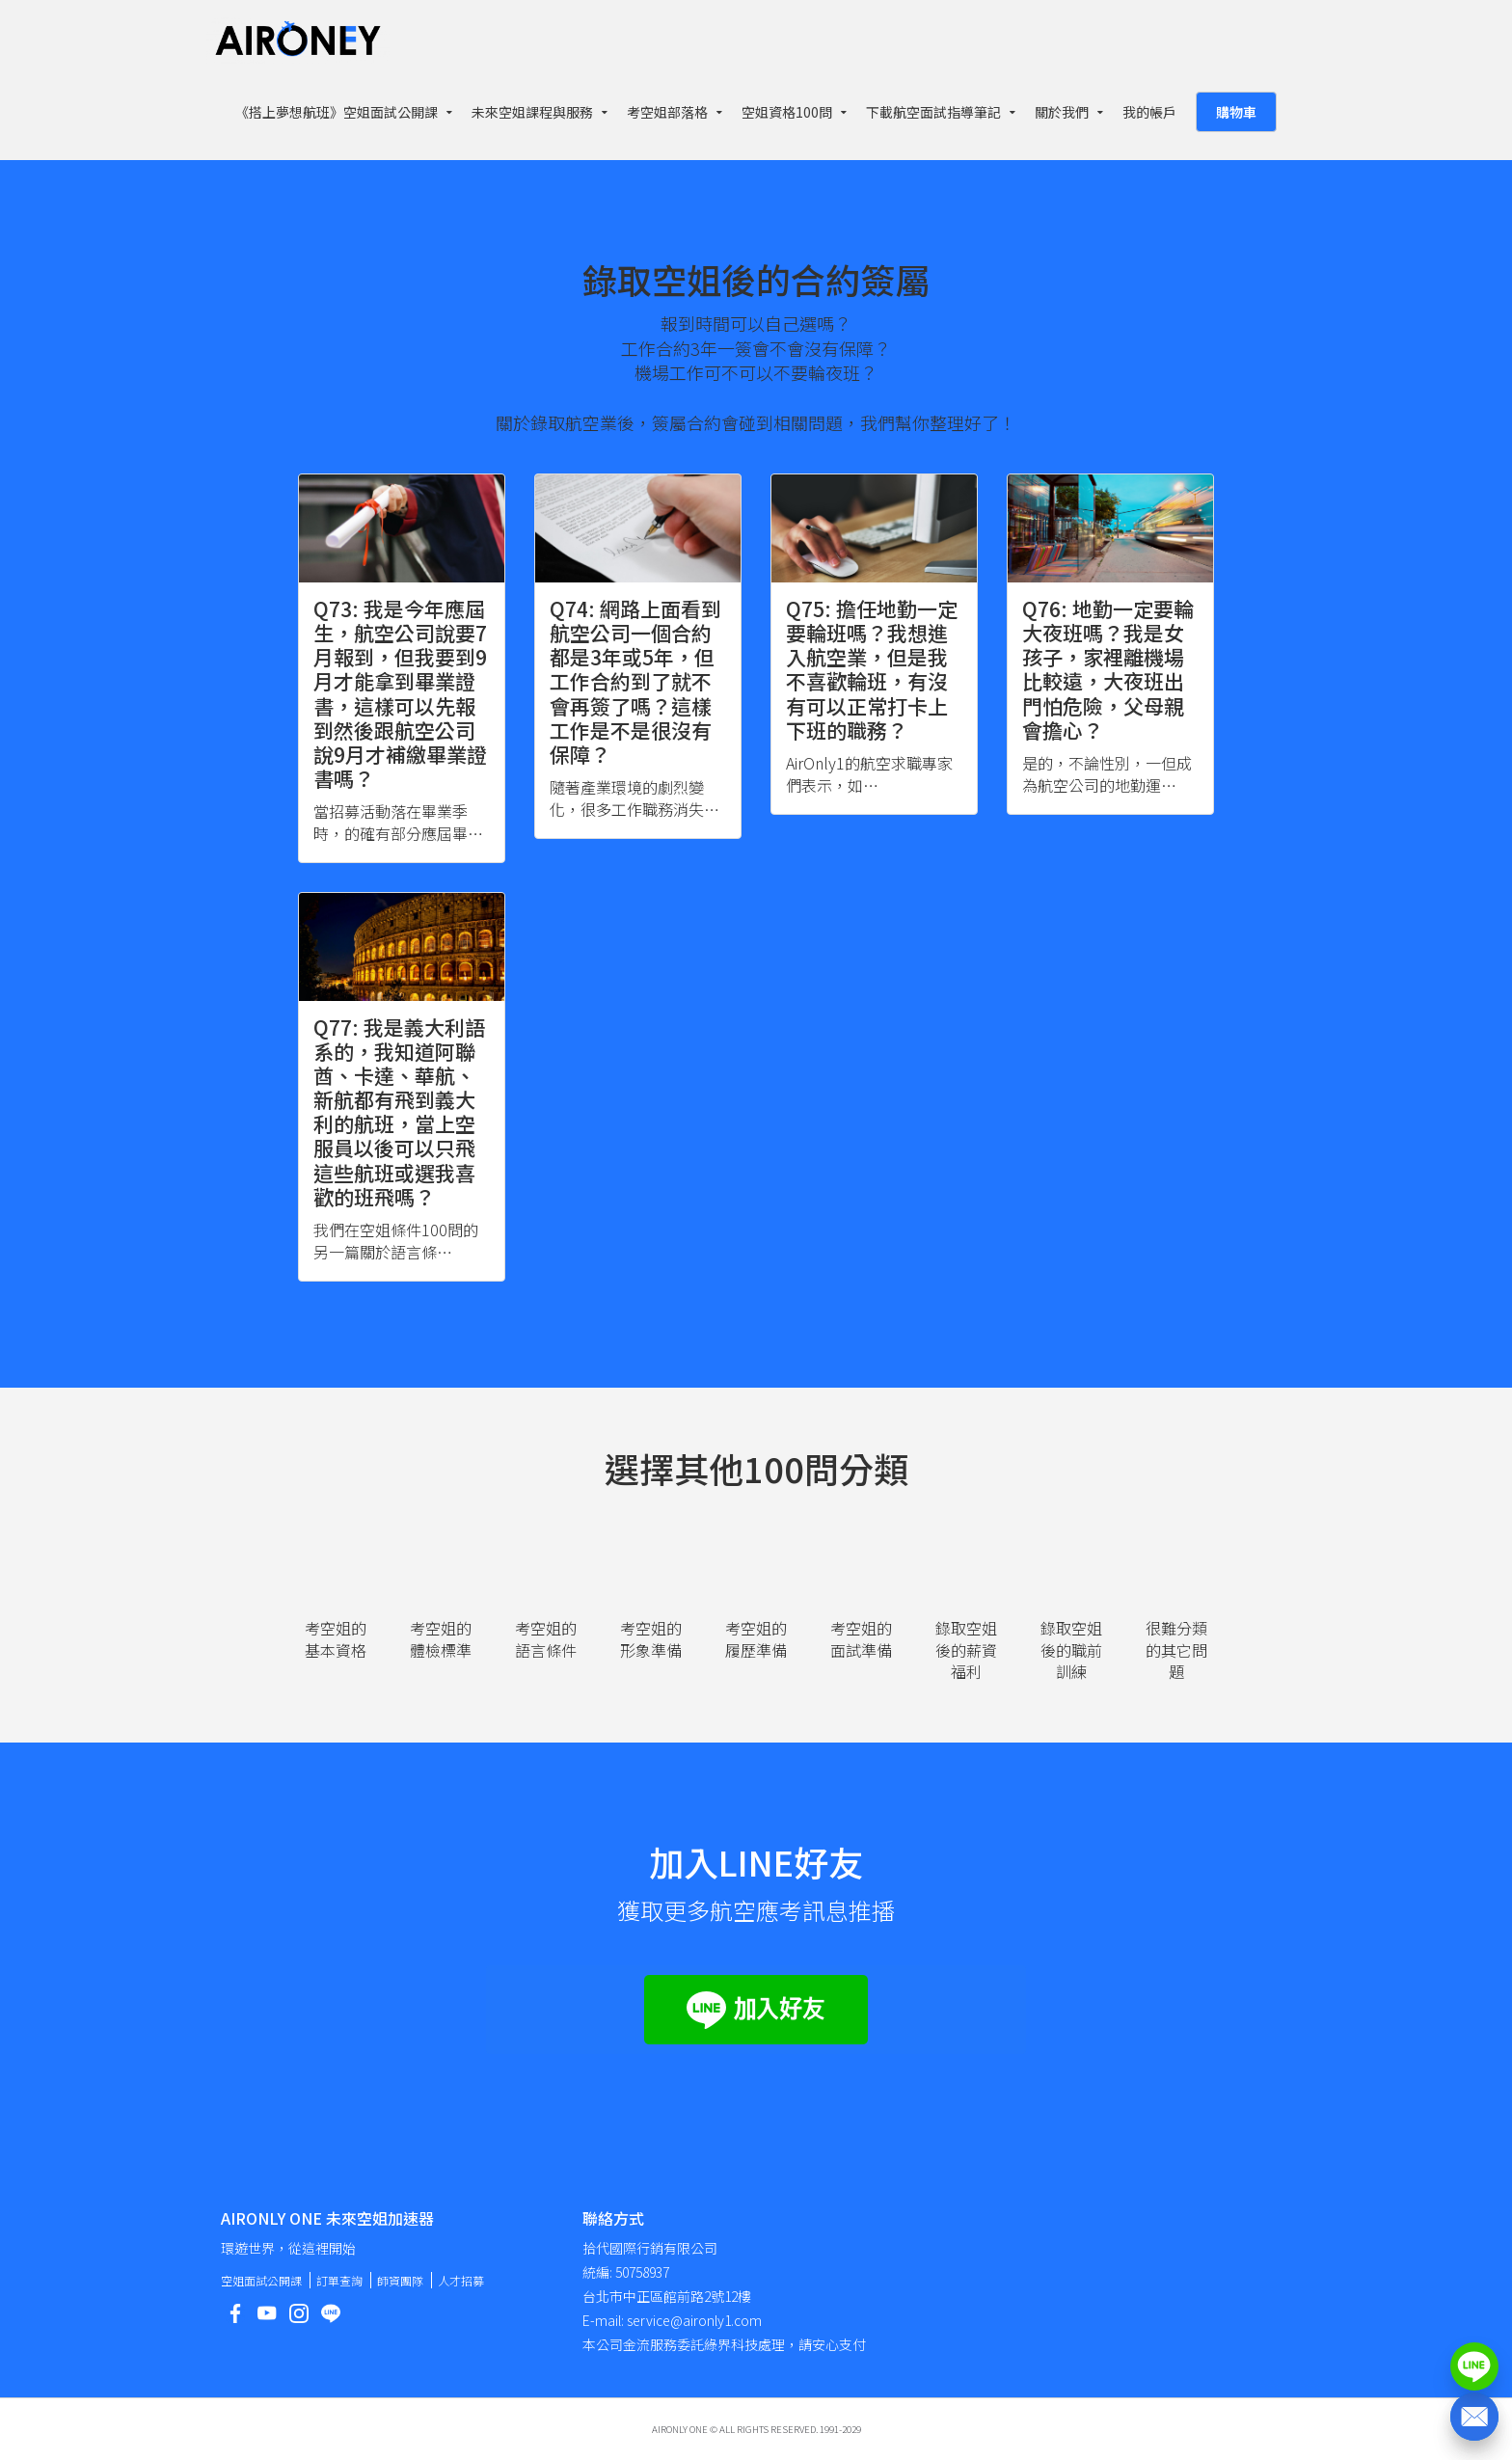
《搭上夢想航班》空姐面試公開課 (336, 112)
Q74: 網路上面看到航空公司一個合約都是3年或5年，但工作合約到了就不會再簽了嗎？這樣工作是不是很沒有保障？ (635, 681)
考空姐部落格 (667, 112)
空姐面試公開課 (261, 2280)
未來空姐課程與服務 (532, 112)
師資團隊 (400, 2280)
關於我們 (1062, 112)
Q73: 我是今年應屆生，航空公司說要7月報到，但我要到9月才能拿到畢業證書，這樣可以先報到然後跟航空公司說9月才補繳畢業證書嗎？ (400, 693)
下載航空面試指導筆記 (933, 112)
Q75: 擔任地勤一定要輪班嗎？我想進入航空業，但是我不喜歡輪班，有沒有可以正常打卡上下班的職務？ (872, 669)
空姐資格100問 (787, 112)
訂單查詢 (339, 2280)
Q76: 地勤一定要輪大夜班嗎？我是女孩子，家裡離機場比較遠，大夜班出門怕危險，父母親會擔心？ (1108, 669)
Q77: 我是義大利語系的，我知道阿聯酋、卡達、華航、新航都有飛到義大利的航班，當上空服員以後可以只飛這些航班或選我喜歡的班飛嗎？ (399, 1112)
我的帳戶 (1149, 112)
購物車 (1236, 112)
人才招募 (461, 2280)
